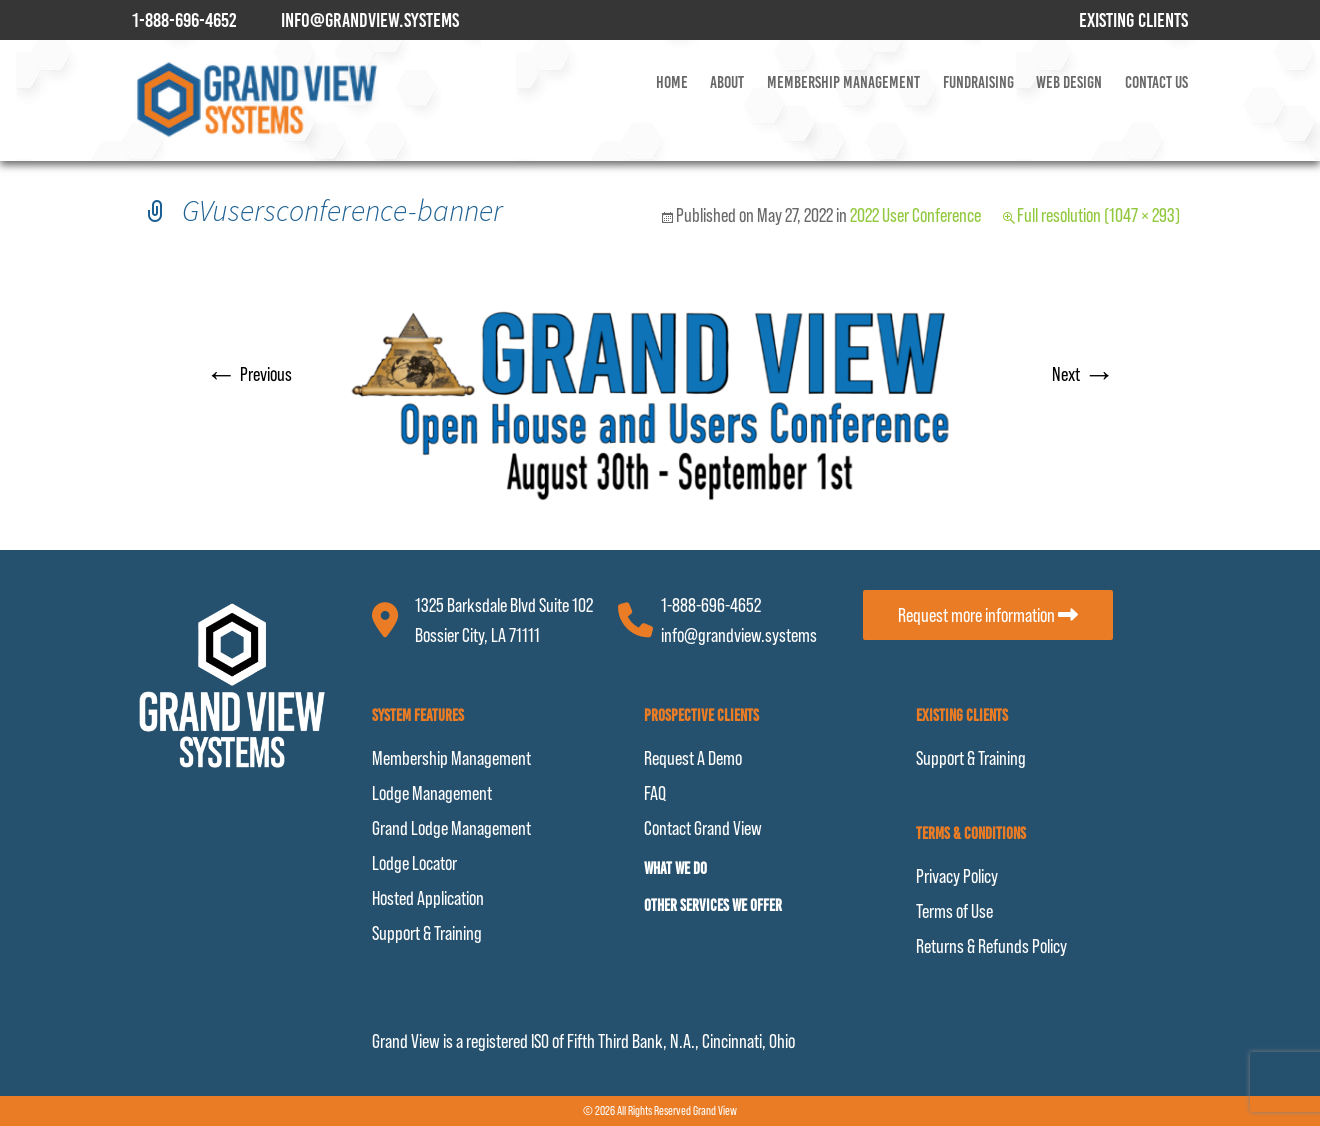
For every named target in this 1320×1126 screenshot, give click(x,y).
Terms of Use (954, 911)
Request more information (988, 615)
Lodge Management (432, 793)
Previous (248, 374)
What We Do (675, 868)
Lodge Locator (414, 863)
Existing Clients (1133, 20)
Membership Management (843, 82)
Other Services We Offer (713, 905)
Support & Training (427, 933)
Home (672, 82)
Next (1083, 374)
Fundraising (978, 82)
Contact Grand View (703, 828)
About (727, 82)
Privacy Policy (957, 876)
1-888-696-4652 (711, 605)
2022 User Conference (915, 215)
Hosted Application (428, 898)
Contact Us (1156, 82)
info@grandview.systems (739, 635)
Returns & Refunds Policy (991, 946)
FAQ (655, 793)
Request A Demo (693, 758)
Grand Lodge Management (451, 828)
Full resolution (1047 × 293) (1098, 215)
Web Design (1069, 82)
